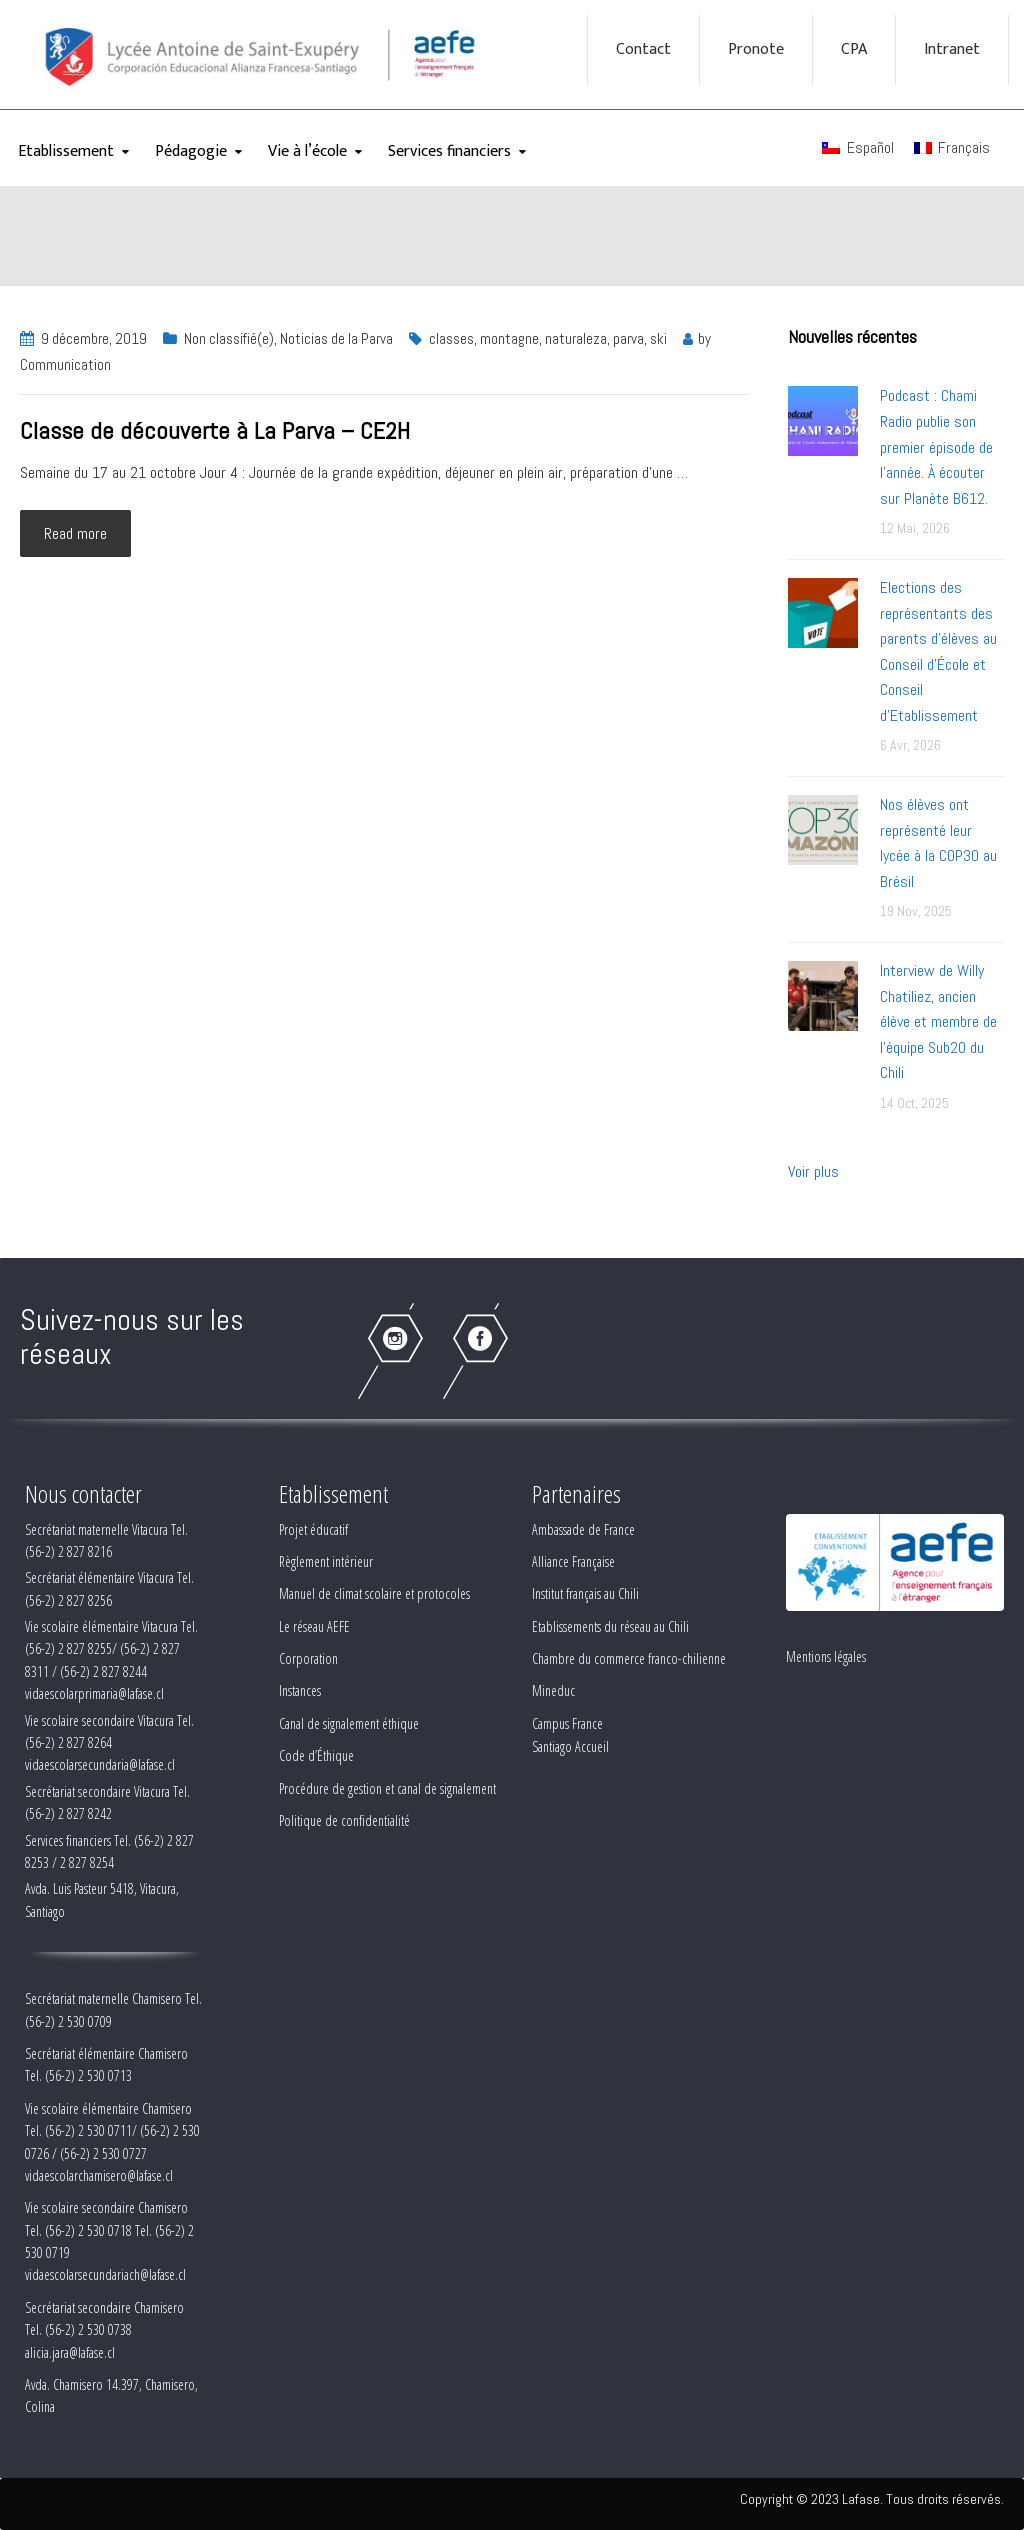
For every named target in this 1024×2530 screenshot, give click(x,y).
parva (628, 338)
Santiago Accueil (570, 1746)
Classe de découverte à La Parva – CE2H (215, 430)
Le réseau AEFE (314, 1626)
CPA (854, 50)
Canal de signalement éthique (349, 1723)
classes (451, 338)
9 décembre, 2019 (94, 338)
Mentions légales (826, 1656)
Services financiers (449, 151)
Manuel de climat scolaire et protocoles (374, 1593)
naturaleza (576, 338)
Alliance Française (573, 1561)
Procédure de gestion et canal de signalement (387, 1788)
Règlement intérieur (326, 1561)
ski (658, 338)
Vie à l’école (307, 151)
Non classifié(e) (229, 338)
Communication (65, 364)
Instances (300, 1690)
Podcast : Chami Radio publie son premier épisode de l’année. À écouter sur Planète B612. (936, 446)
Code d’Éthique (316, 1755)
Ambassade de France (583, 1529)
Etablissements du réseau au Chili (610, 1626)
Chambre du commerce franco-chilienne (629, 1658)
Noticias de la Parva (336, 338)
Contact (643, 50)
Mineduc (553, 1690)
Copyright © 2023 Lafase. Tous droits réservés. (872, 2499)
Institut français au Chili (585, 1593)
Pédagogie (191, 151)
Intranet (952, 50)
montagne (509, 338)
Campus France (567, 1723)
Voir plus (813, 1171)
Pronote (756, 50)
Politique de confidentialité (344, 1820)
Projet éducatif (313, 1529)
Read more (75, 533)
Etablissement (66, 151)
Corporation (308, 1658)
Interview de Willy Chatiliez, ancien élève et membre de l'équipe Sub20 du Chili (938, 1021)
